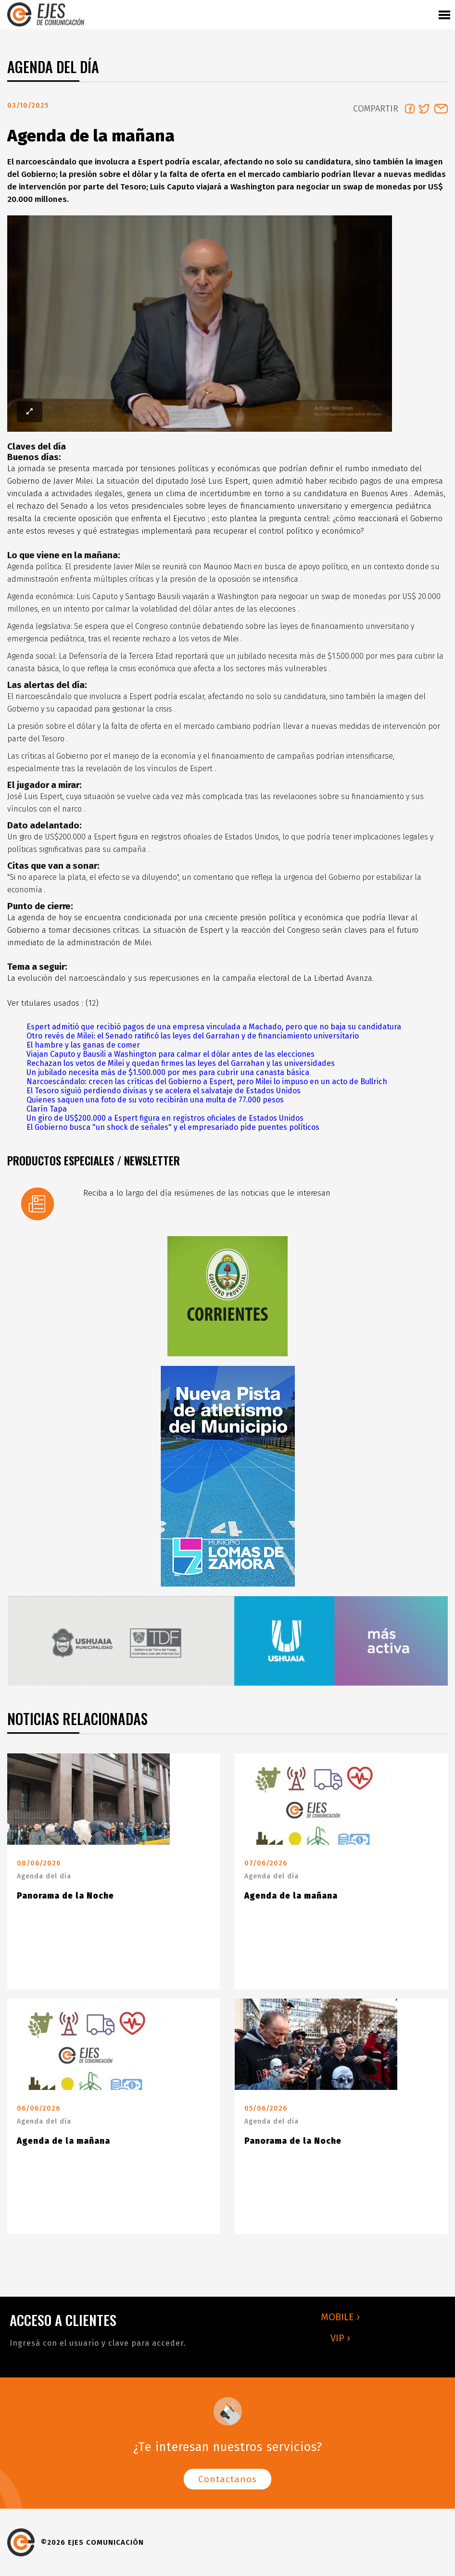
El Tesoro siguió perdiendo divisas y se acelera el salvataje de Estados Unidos (163, 1090)
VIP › (340, 2338)
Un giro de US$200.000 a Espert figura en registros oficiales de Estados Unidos (164, 1118)
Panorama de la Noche (65, 1896)
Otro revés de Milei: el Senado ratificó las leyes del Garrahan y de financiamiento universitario (192, 1035)
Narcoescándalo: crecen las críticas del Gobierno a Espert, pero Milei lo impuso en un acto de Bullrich (206, 1081)
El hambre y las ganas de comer (83, 1045)
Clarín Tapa (46, 1108)
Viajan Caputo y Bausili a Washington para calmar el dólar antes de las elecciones (170, 1054)
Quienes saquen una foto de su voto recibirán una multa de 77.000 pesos (155, 1099)
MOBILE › (340, 2317)
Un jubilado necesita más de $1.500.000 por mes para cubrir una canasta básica (167, 1072)
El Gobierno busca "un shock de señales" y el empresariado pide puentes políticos (172, 1127)
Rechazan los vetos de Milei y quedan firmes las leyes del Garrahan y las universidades (180, 1063)
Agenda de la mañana (291, 1896)
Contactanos (227, 2479)
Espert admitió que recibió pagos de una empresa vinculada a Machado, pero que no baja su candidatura (213, 1026)
